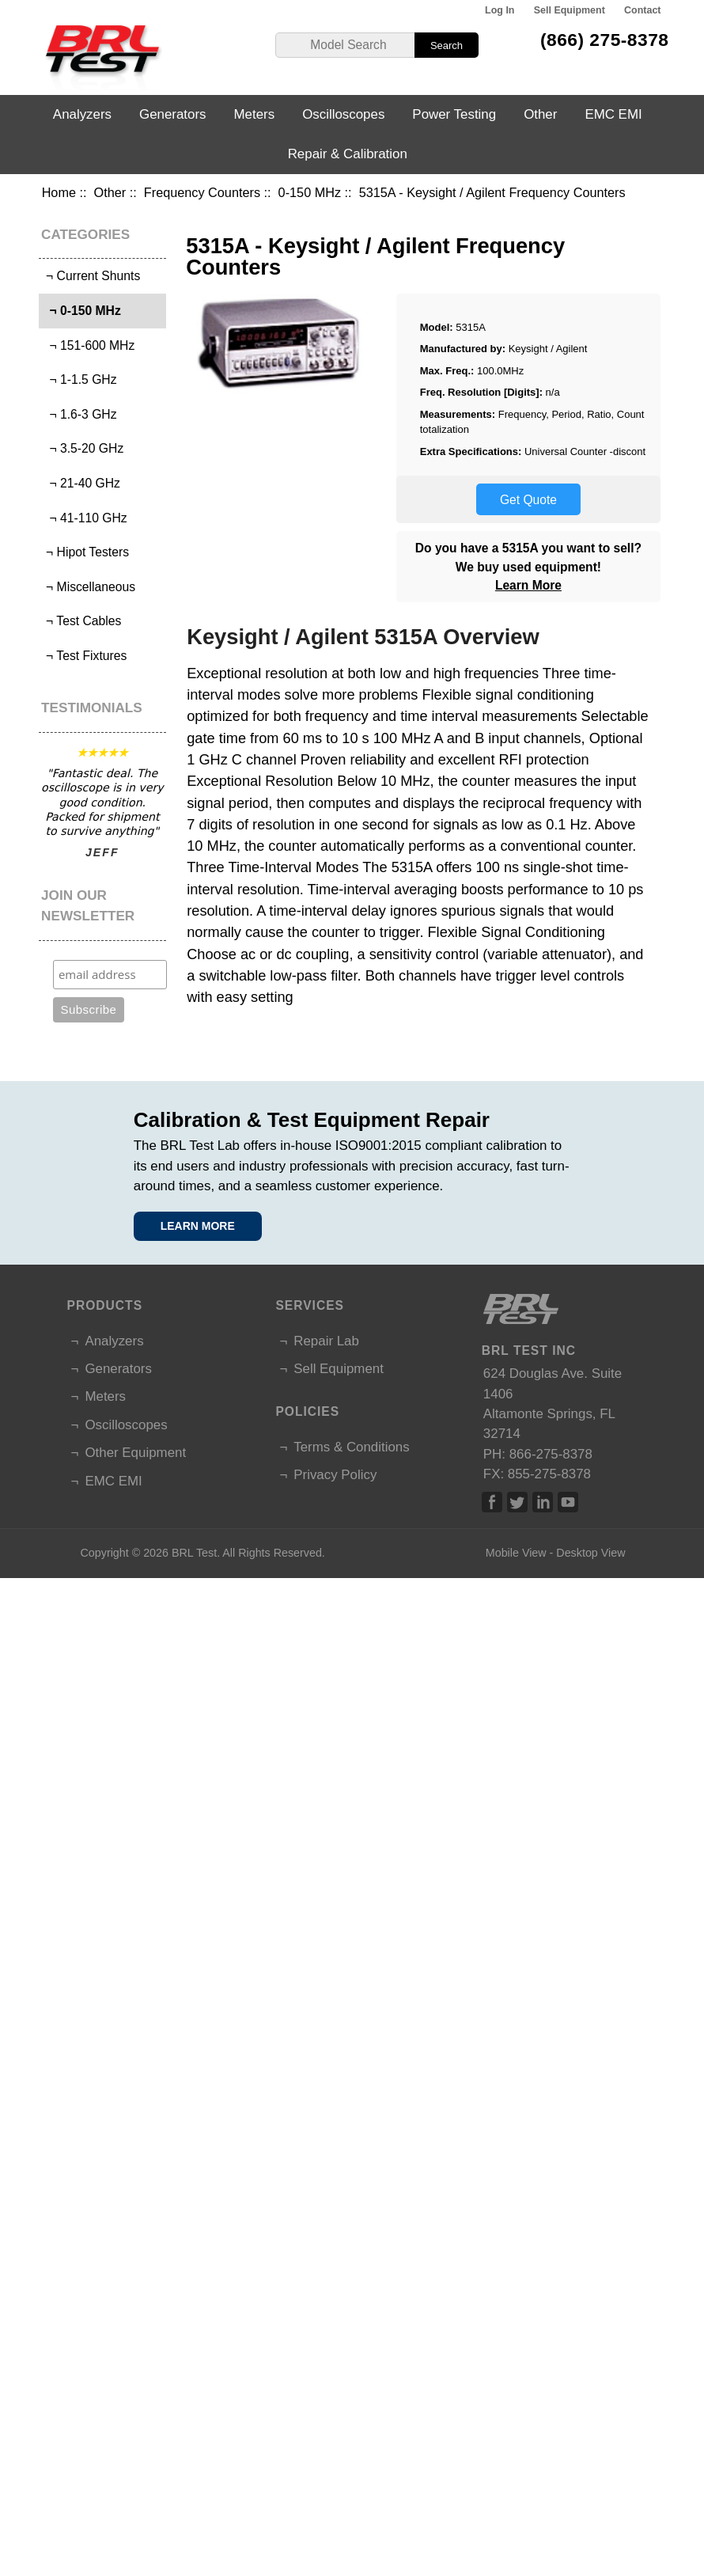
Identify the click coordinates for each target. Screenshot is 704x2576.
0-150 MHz (309, 192)
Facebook (492, 1502)
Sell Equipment (569, 10)
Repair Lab (326, 1341)
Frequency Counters (202, 192)
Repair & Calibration (347, 153)
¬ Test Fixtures (85, 655)
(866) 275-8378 (604, 39)
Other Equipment (135, 1452)
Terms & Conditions (351, 1447)
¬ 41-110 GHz (85, 518)
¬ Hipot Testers (86, 552)
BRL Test (194, 1552)
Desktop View (590, 1552)
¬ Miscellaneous (89, 587)
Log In (499, 10)
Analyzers (82, 114)
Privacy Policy (335, 1474)
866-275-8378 (550, 1454)
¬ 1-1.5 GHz (80, 379)
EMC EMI (613, 114)
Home (59, 192)
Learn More (528, 585)
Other (110, 192)
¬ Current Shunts (92, 276)
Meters (254, 114)
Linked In (542, 1502)
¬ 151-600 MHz (89, 345)
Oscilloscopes (343, 114)
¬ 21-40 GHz (81, 483)
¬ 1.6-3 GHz (80, 414)
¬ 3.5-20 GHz (83, 448)
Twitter (517, 1502)
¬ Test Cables (82, 621)
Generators (172, 114)
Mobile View (516, 1552)
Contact (642, 10)
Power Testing (454, 114)
